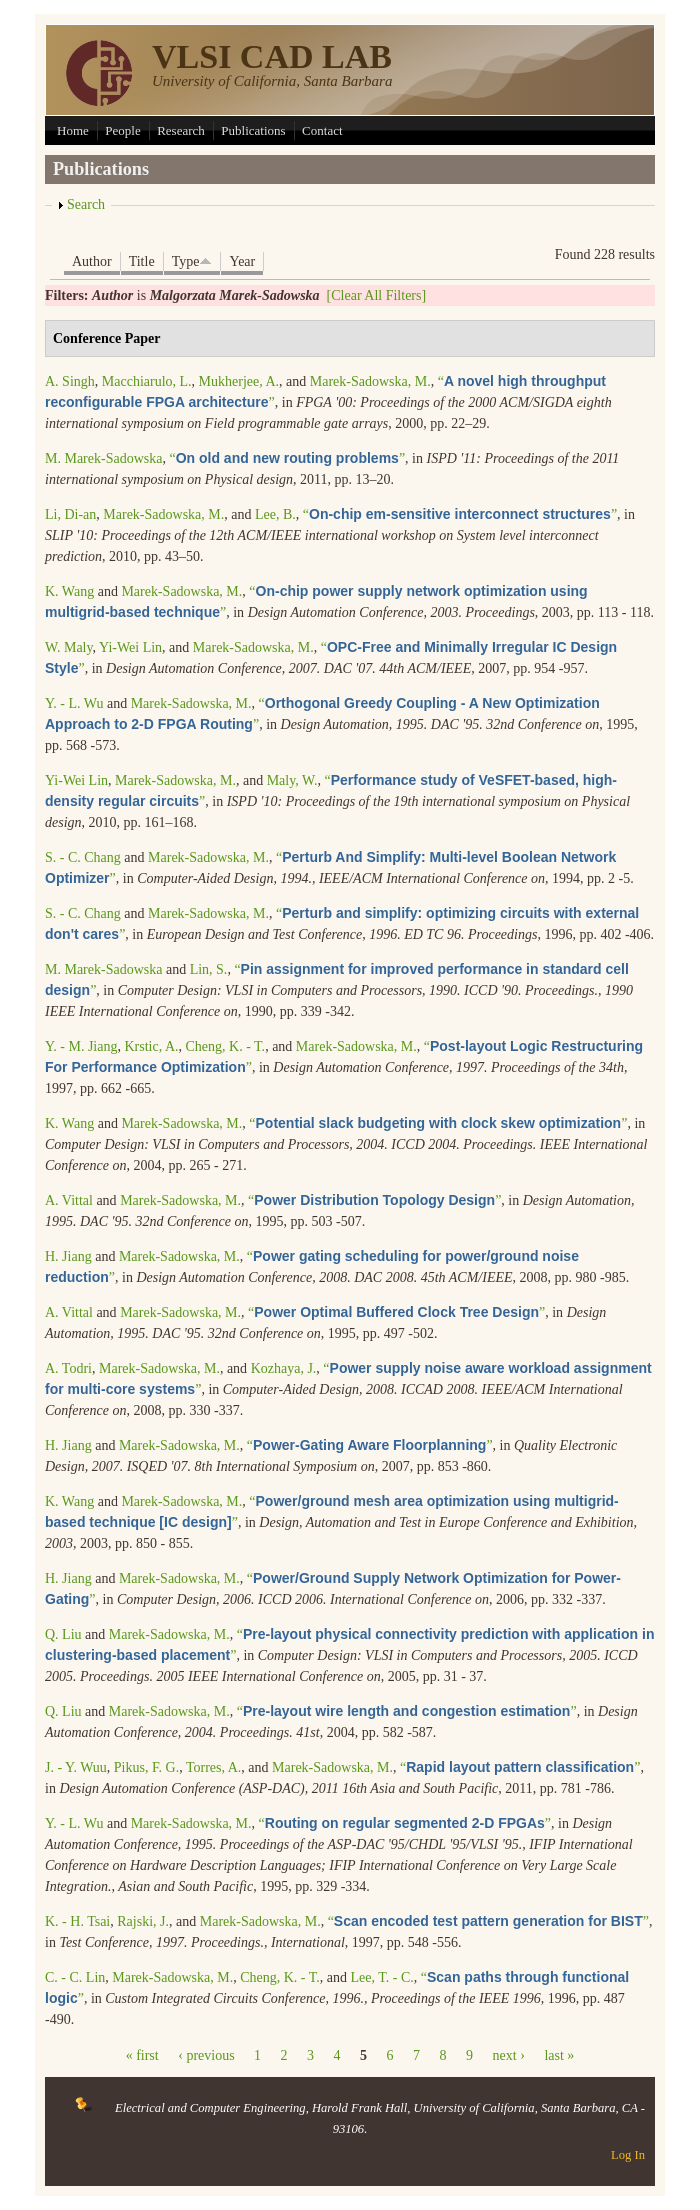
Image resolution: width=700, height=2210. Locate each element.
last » (559, 2055)
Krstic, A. (151, 1046)
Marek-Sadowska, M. (370, 381)
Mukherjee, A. (239, 381)
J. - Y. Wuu (76, 1767)
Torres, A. (213, 1767)
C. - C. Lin (75, 1977)
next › (509, 2055)
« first (142, 2055)
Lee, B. (275, 514)
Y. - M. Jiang (81, 1046)
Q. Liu (63, 1634)
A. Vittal (69, 1200)
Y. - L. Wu (74, 703)
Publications (253, 130)
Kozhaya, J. (284, 1368)
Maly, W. (292, 780)
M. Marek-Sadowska (103, 458)
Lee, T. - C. (382, 1977)
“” (287, 458)
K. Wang (69, 591)
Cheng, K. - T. (226, 1046)
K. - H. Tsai (77, 1921)
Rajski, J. (143, 1921)
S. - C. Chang (83, 857)
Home (73, 130)
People (122, 130)
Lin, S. (209, 969)
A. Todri (68, 1368)
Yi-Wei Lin (130, 647)
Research (181, 130)
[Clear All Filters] (377, 295)
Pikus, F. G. (146, 1767)
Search (86, 204)
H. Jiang (68, 1256)
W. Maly (69, 647)
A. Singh (70, 381)
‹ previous (206, 2055)
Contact (322, 130)
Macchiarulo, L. (147, 381)
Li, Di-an (70, 514)
